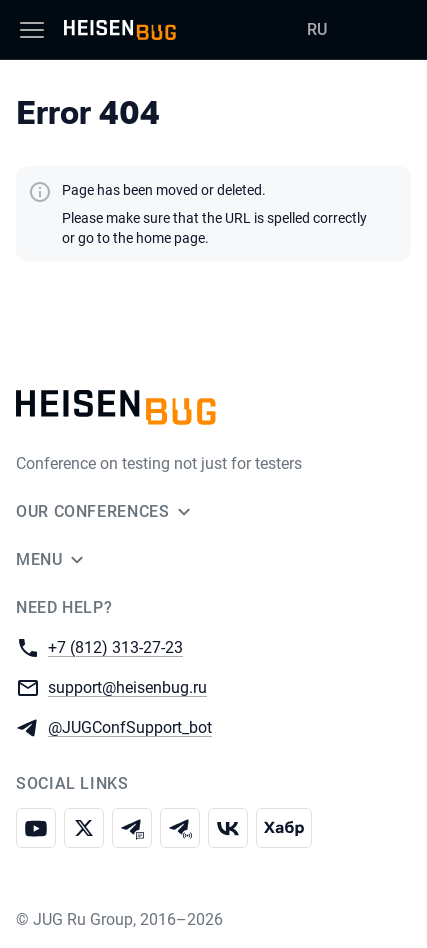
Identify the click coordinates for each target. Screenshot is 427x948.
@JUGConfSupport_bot (130, 726)
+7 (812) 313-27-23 (115, 646)
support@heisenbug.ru (127, 686)
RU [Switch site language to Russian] (317, 29)
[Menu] (32, 30)
